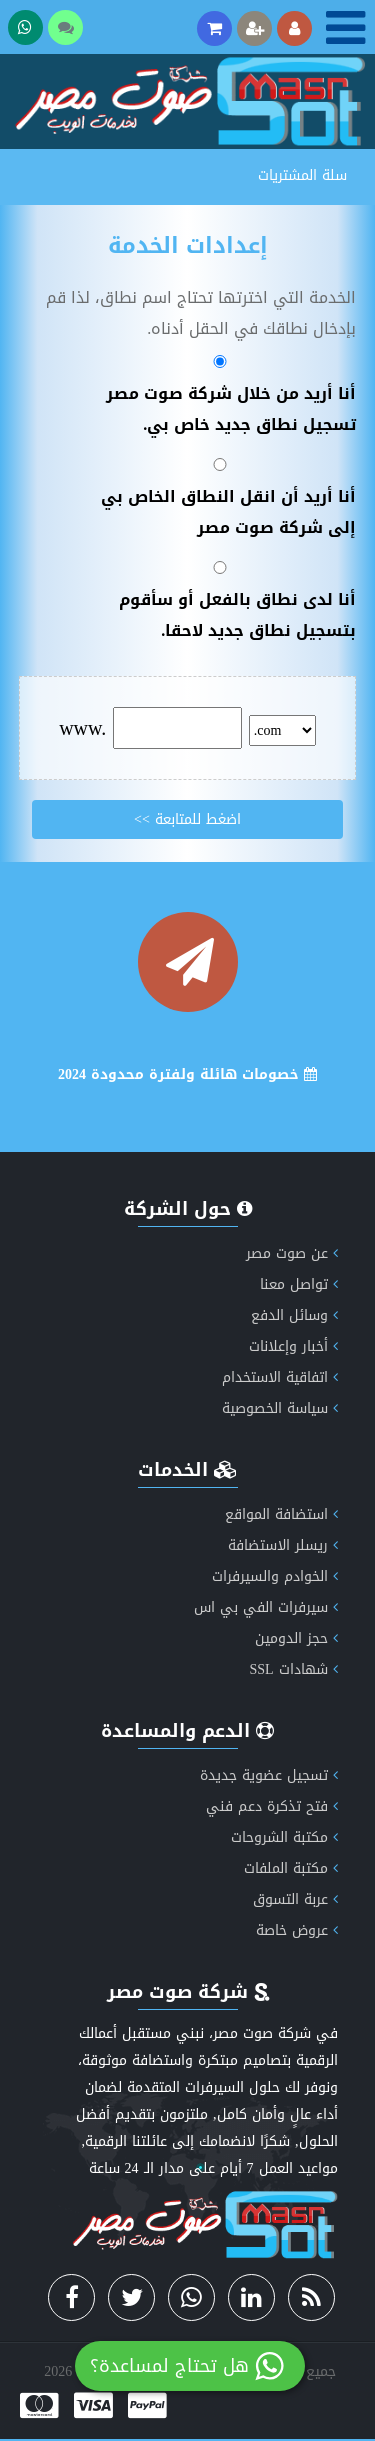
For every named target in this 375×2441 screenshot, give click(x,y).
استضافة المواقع (281, 1514)
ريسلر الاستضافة (283, 1545)
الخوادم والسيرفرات (275, 1576)
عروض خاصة (297, 1930)
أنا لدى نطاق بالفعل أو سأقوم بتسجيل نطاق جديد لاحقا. (222, 603)
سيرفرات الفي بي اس (266, 1607)
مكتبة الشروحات (284, 1837)
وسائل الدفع (294, 1315)
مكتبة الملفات (291, 1868)
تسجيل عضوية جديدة (269, 1775)
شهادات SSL (293, 1669)
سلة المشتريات (302, 175)
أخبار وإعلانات (293, 1346)
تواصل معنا (299, 1284)
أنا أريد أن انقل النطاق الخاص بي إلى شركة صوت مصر (222, 500)
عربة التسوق (295, 1899)
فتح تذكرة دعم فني (272, 1806)
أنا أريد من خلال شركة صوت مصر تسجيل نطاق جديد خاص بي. (222, 397)
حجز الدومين (296, 1638)
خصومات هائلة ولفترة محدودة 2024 (187, 1074)
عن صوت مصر (292, 1253)
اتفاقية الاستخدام (280, 1377)
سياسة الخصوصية (280, 1408)
